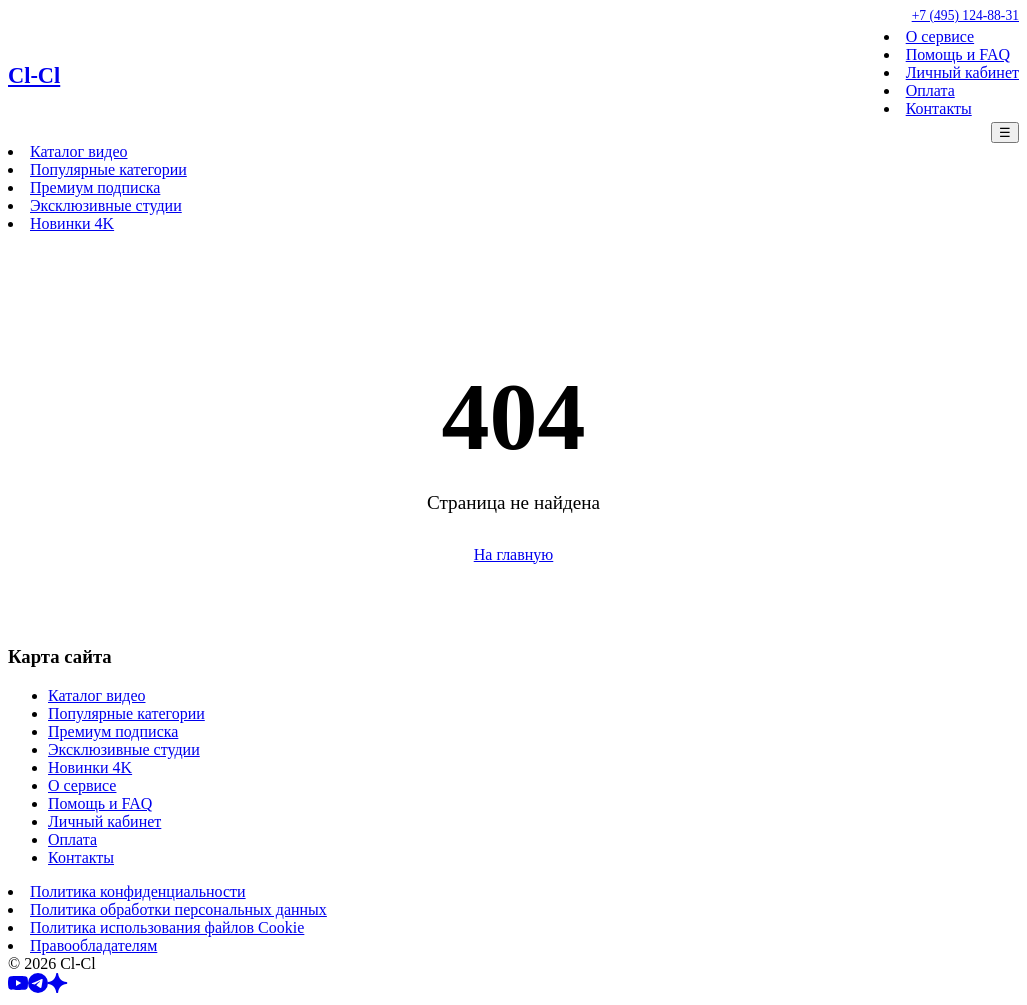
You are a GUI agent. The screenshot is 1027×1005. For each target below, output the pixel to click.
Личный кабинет (962, 72)
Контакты (939, 108)
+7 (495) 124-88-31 (965, 15)
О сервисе (940, 36)
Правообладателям (93, 945)
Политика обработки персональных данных (178, 909)
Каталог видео (78, 151)
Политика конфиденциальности (138, 891)
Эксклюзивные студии (106, 205)
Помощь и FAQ (958, 54)
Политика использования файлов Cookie (167, 927)
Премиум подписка (95, 187)
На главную (514, 554)
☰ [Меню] (1005, 132)
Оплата (930, 90)
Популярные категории (108, 169)
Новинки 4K (72, 223)
